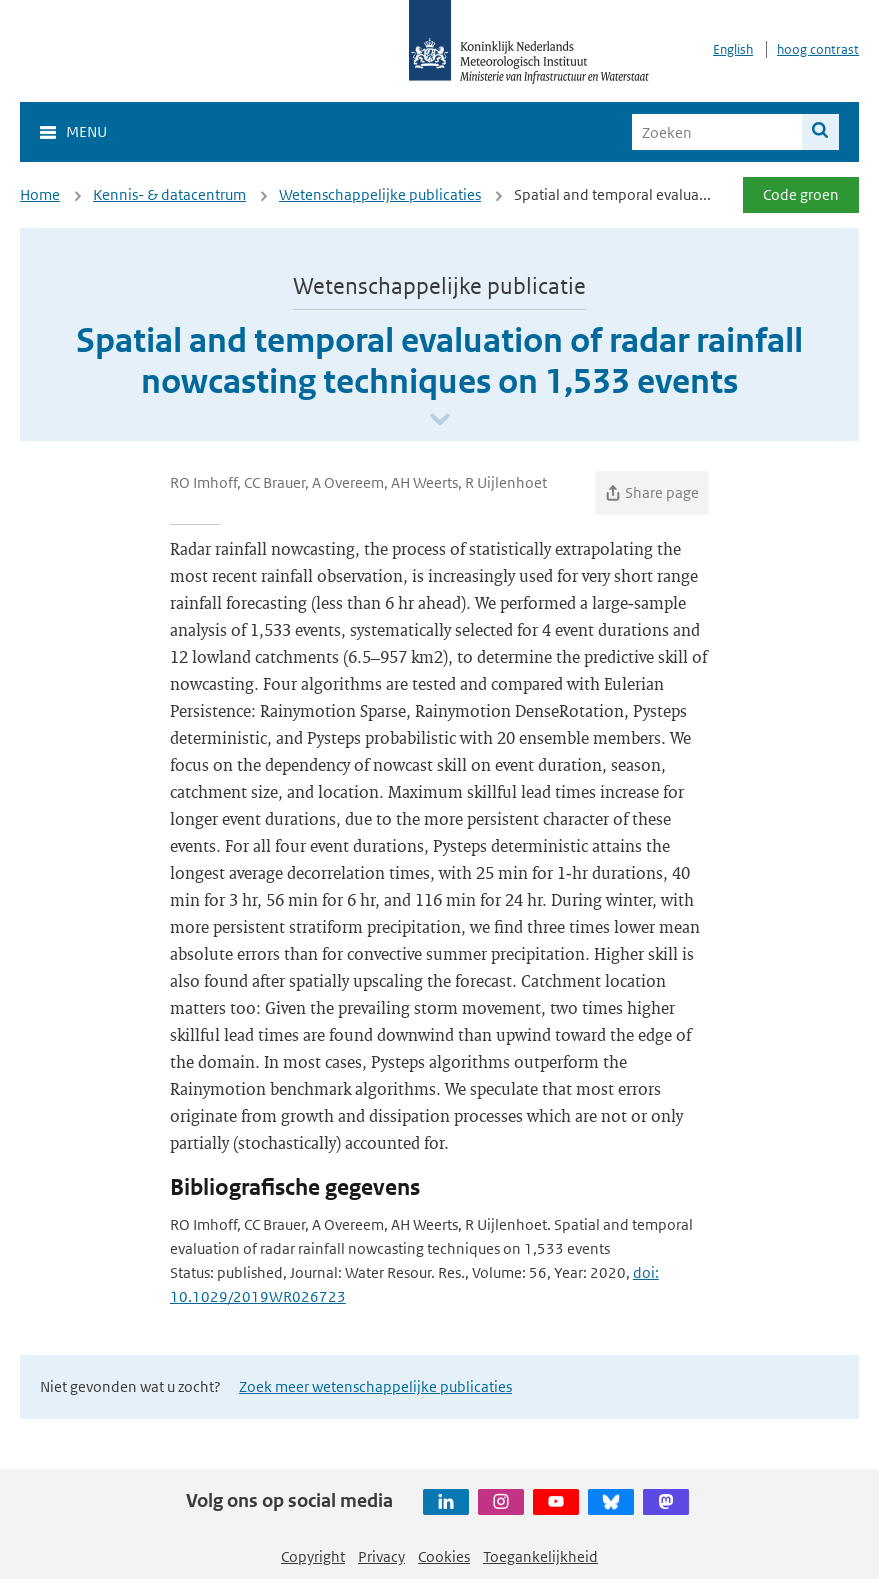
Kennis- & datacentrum (169, 194)
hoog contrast (818, 49)
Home (40, 194)
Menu (86, 131)
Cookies (444, 1556)
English (733, 49)
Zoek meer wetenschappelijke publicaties (375, 1386)
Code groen (801, 194)
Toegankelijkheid (540, 1556)
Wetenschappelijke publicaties (380, 194)
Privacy (381, 1556)
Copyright (313, 1556)
